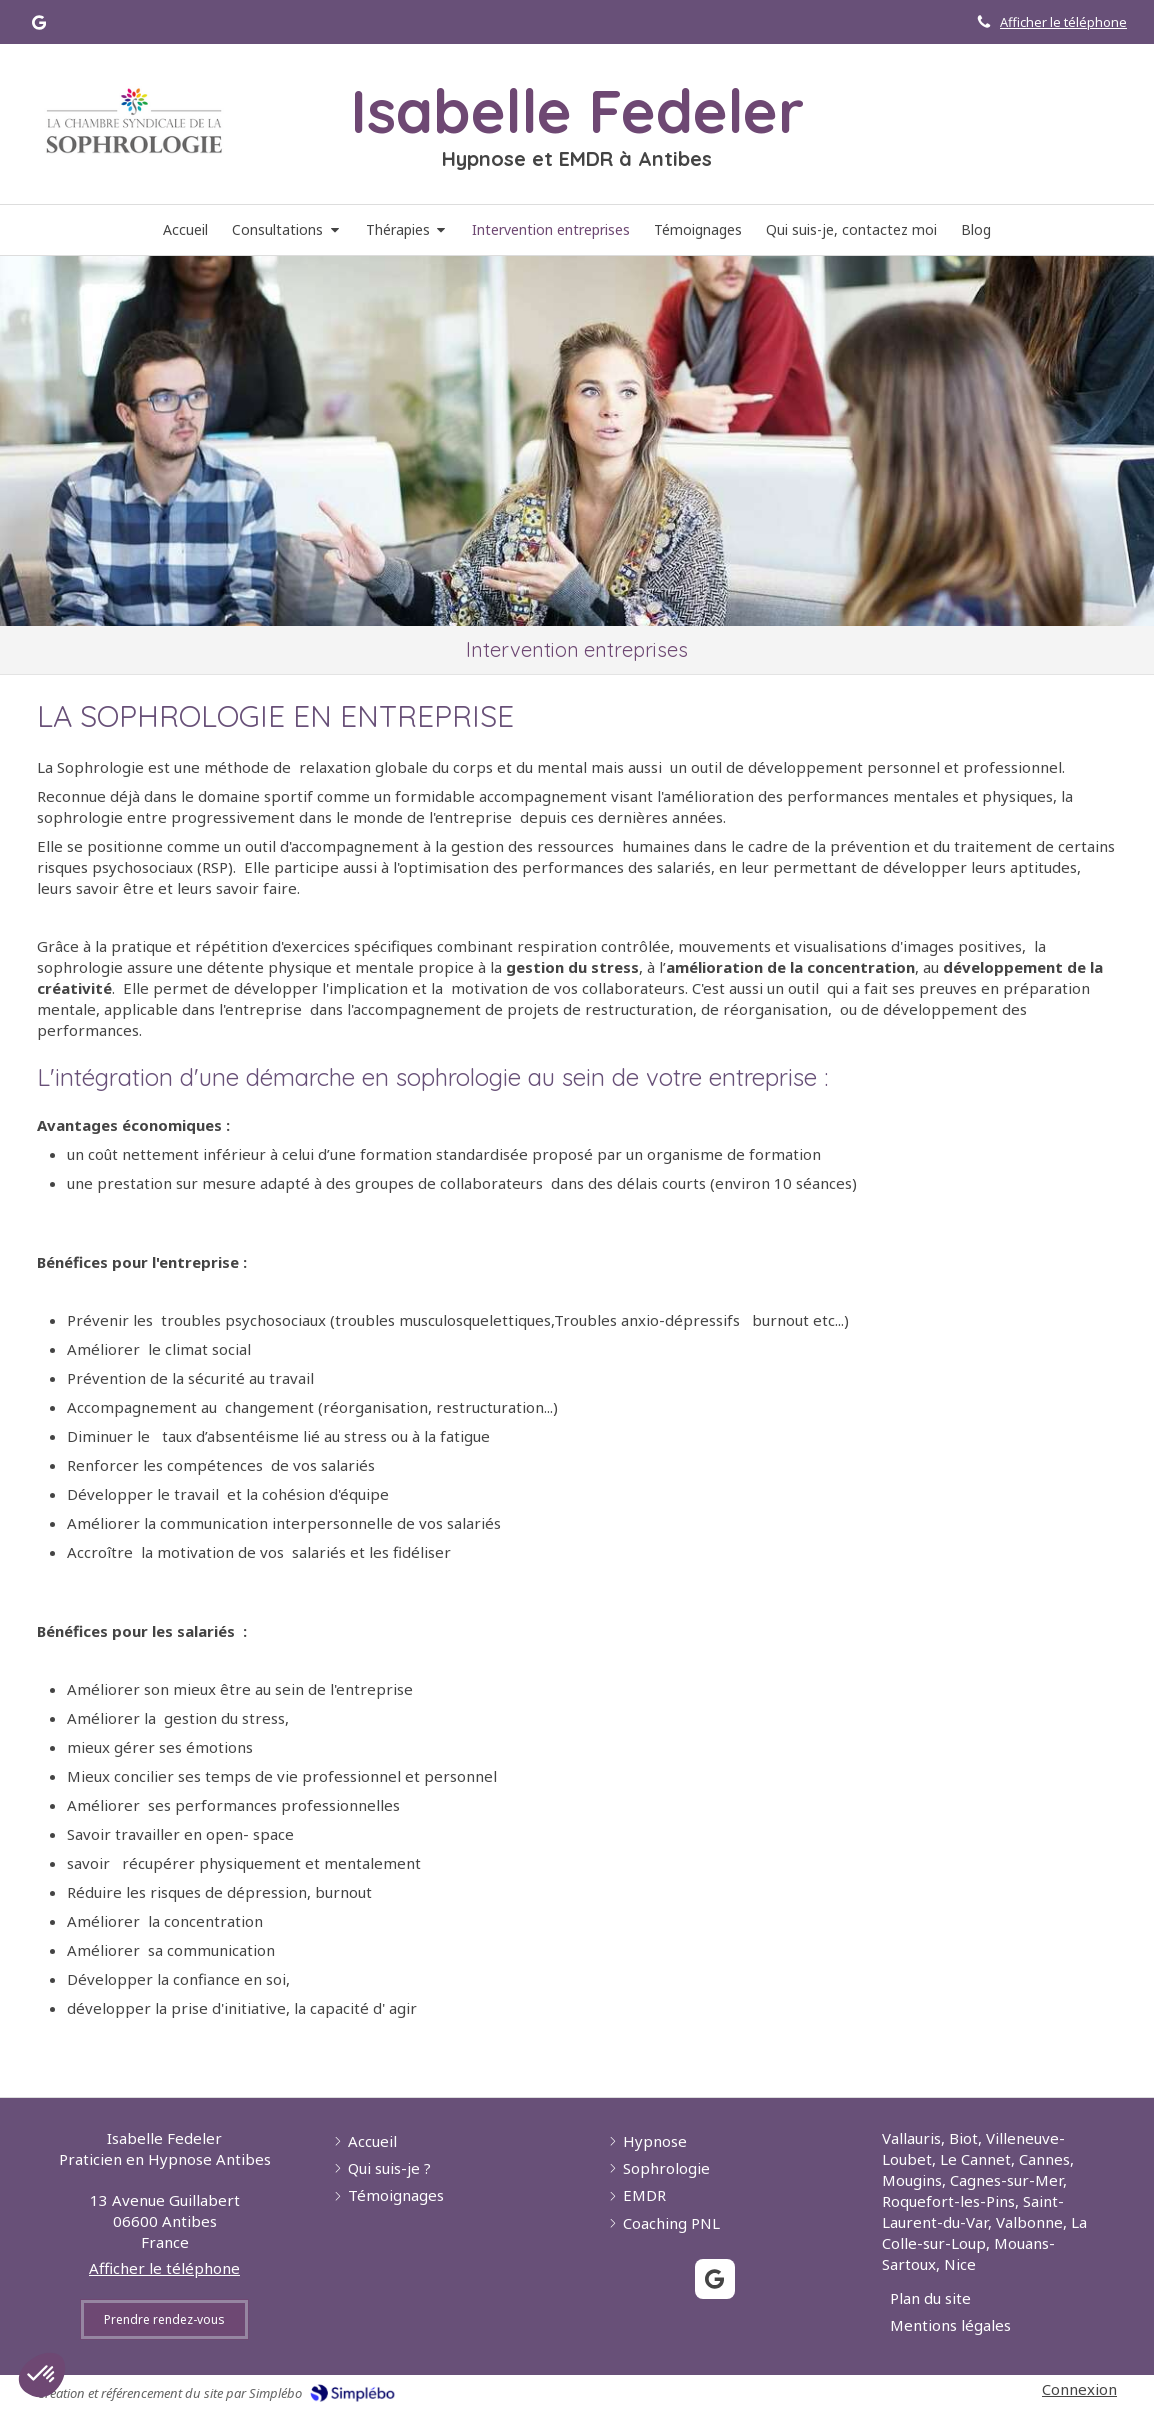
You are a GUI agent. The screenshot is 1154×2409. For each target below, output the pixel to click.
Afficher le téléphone (1063, 22)
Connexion (1079, 2389)
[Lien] (134, 121)
